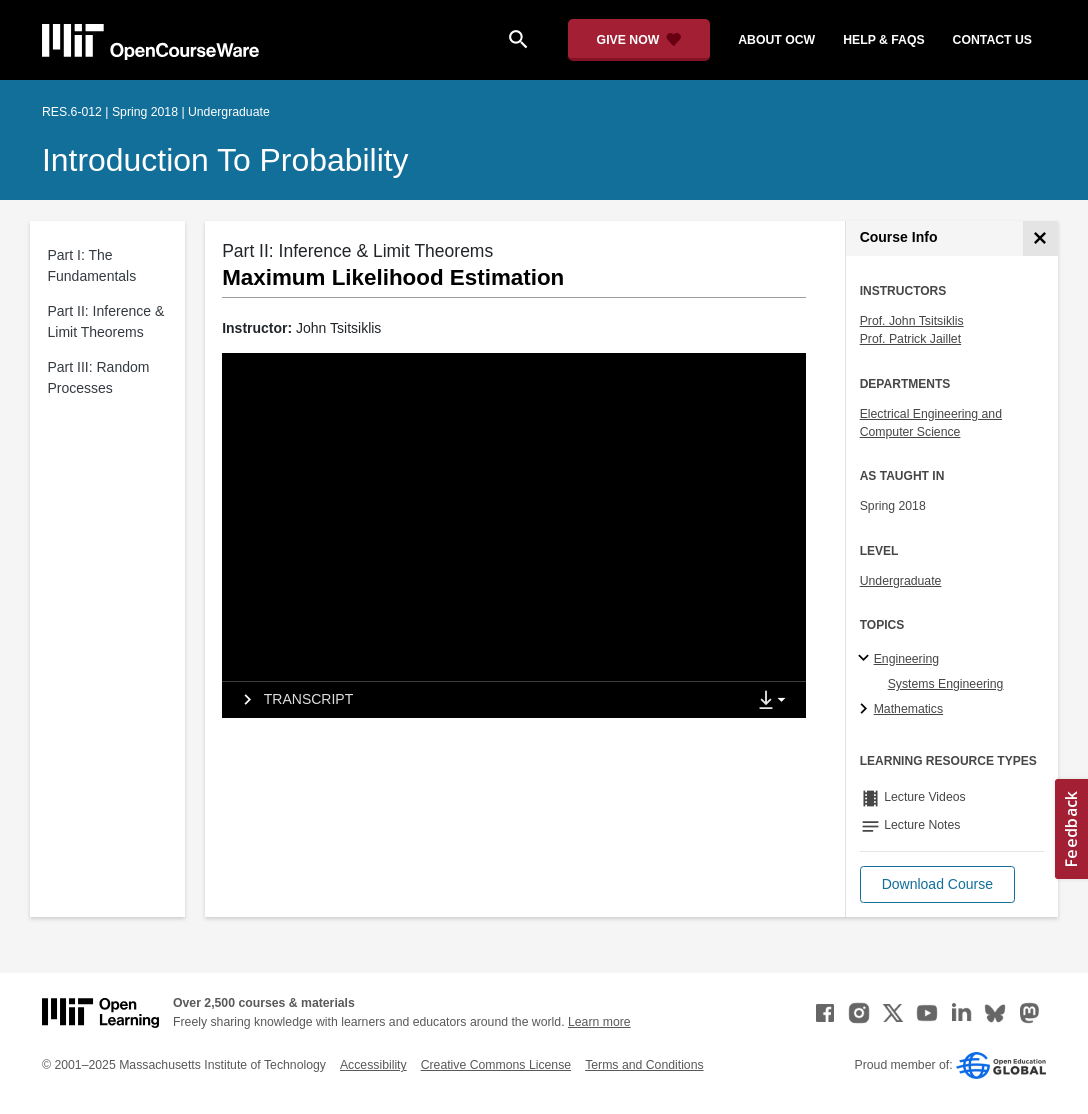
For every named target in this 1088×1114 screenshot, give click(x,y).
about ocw (776, 40)
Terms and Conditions (644, 1065)
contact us (992, 40)
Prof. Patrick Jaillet (910, 339)
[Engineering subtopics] (866, 659)
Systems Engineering (946, 684)
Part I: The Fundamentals (92, 265)
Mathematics (908, 709)
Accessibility (373, 1065)
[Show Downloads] (776, 701)
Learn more (599, 1022)
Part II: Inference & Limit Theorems (106, 321)
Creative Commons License (496, 1065)
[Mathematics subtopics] (866, 710)
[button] (937, 884)
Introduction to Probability (225, 160)
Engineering (906, 659)
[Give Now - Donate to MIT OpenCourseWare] (639, 40)
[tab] (484, 700)
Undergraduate (901, 581)
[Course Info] (1040, 238)
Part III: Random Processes (99, 377)
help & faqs (883, 40)
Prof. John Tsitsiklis (912, 321)
